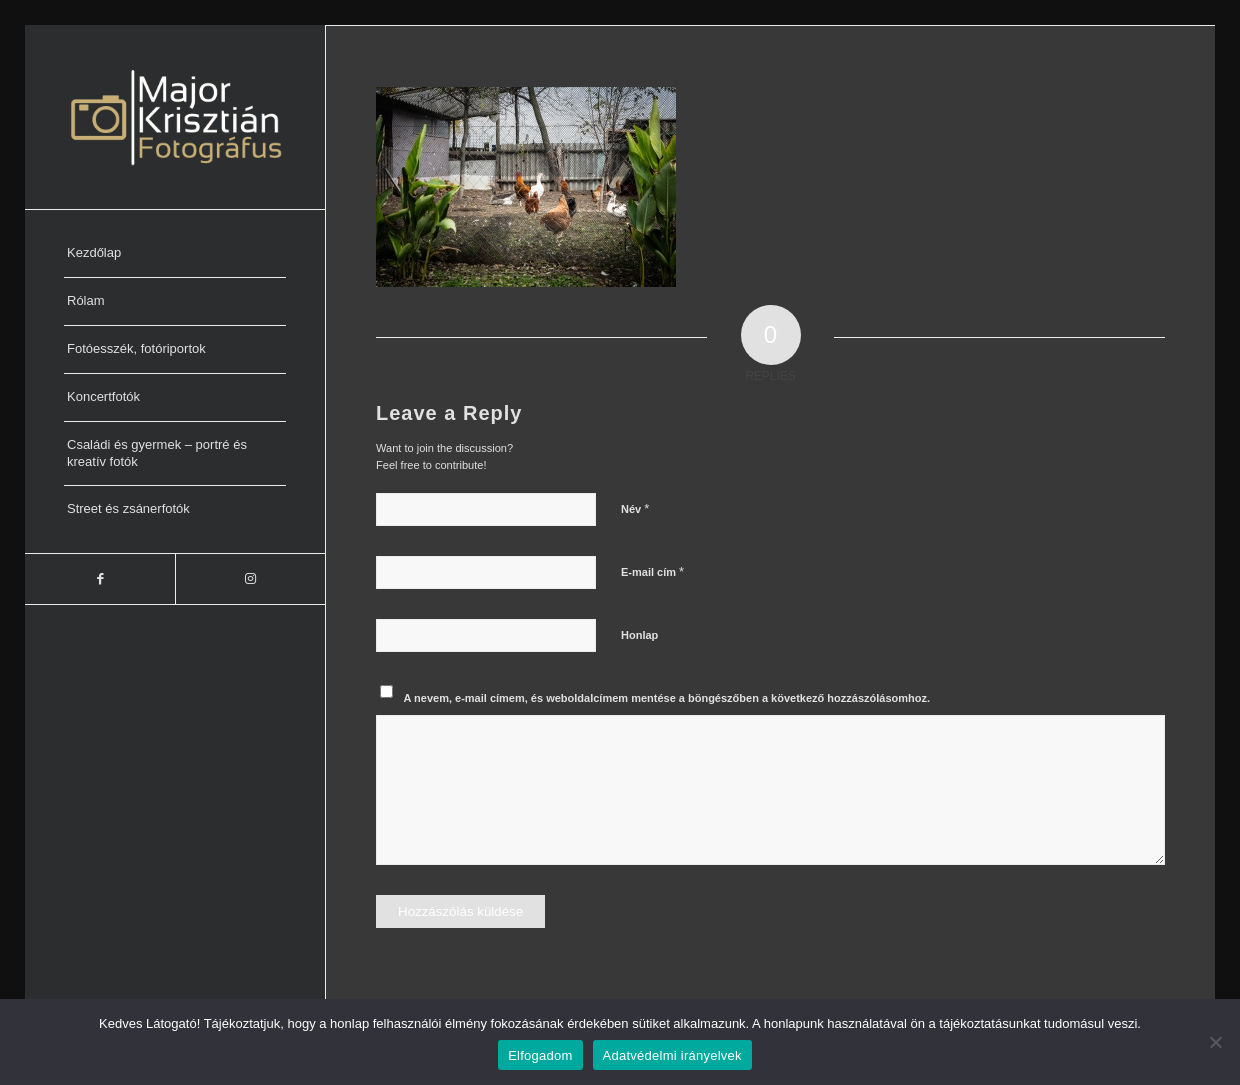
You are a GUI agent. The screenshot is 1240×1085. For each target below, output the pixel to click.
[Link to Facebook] (100, 579)
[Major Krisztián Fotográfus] (175, 117)
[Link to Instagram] (250, 579)
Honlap (639, 635)
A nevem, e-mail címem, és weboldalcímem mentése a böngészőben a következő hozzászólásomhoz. (667, 698)
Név (635, 508)
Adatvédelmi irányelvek (672, 1055)
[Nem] (1215, 1042)
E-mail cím (652, 571)
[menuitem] (175, 254)
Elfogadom (540, 1055)
